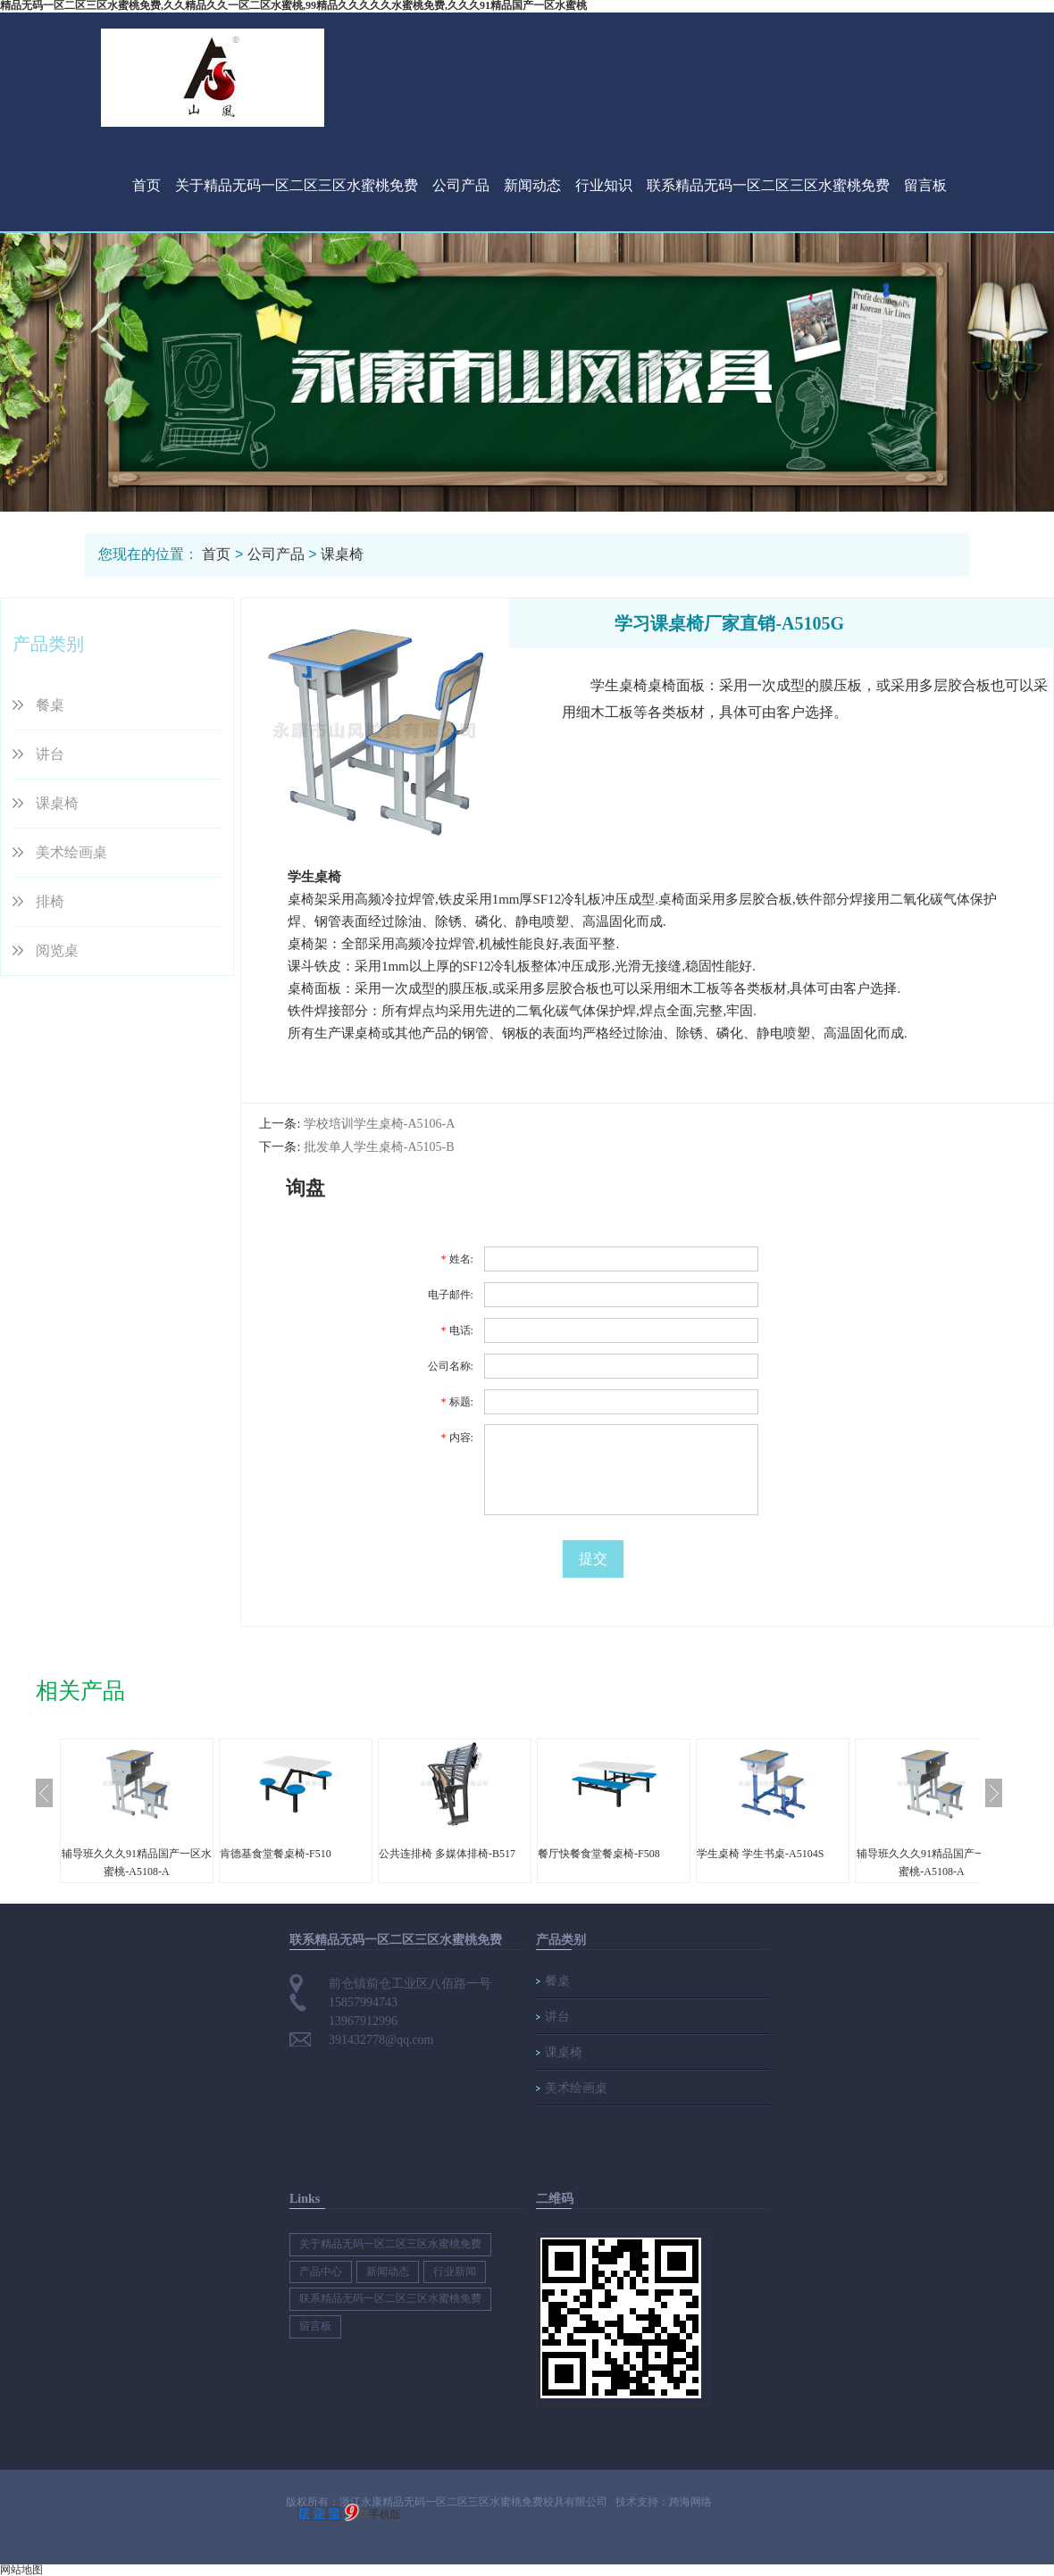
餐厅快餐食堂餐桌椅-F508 (599, 1853)
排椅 (50, 901)
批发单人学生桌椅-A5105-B (379, 1147)
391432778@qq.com (381, 2040)
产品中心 (320, 2271)
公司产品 (460, 185)
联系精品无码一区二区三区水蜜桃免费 (768, 185)
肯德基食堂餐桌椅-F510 (275, 1853)
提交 (593, 1558)
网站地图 (21, 2569)
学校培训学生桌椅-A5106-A (380, 1123)
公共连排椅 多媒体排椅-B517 (447, 1853)
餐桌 (50, 705)
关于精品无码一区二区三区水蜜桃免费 (296, 185)
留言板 (925, 185)
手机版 (385, 2514)
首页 (146, 185)
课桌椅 (342, 554)
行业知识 (603, 185)
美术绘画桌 (71, 852)
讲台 (50, 754)
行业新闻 (454, 2271)
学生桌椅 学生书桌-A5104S (760, 1853)
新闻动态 (532, 185)
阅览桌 (57, 950)
